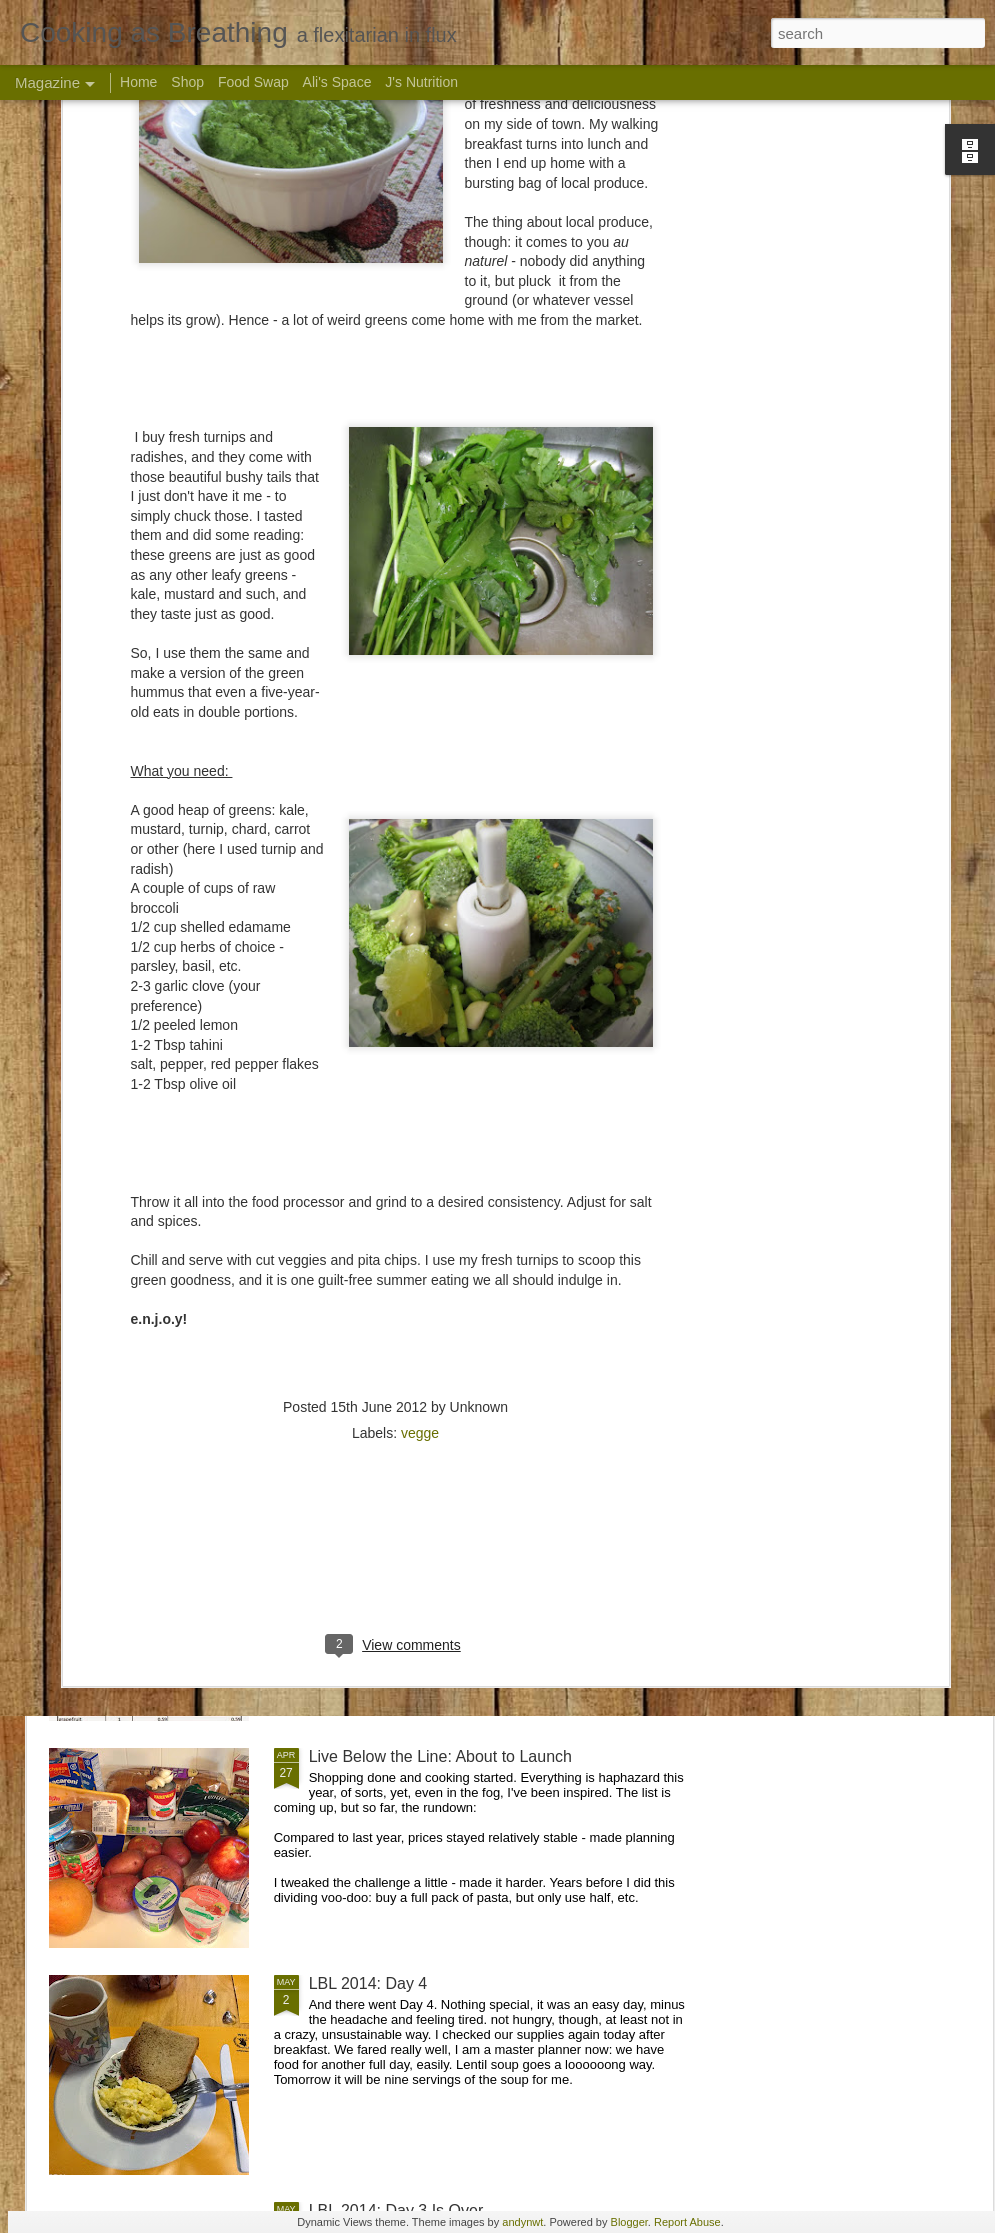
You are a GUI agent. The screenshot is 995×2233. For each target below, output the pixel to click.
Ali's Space (337, 82)
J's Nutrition (421, 82)
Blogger (629, 2222)
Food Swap (253, 82)
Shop (187, 82)
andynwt (522, 2222)
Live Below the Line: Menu (403, 1302)
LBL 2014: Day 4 (368, 1983)
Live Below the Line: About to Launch (440, 1756)
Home (138, 82)
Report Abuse (687, 2222)
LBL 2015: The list (373, 1529)
